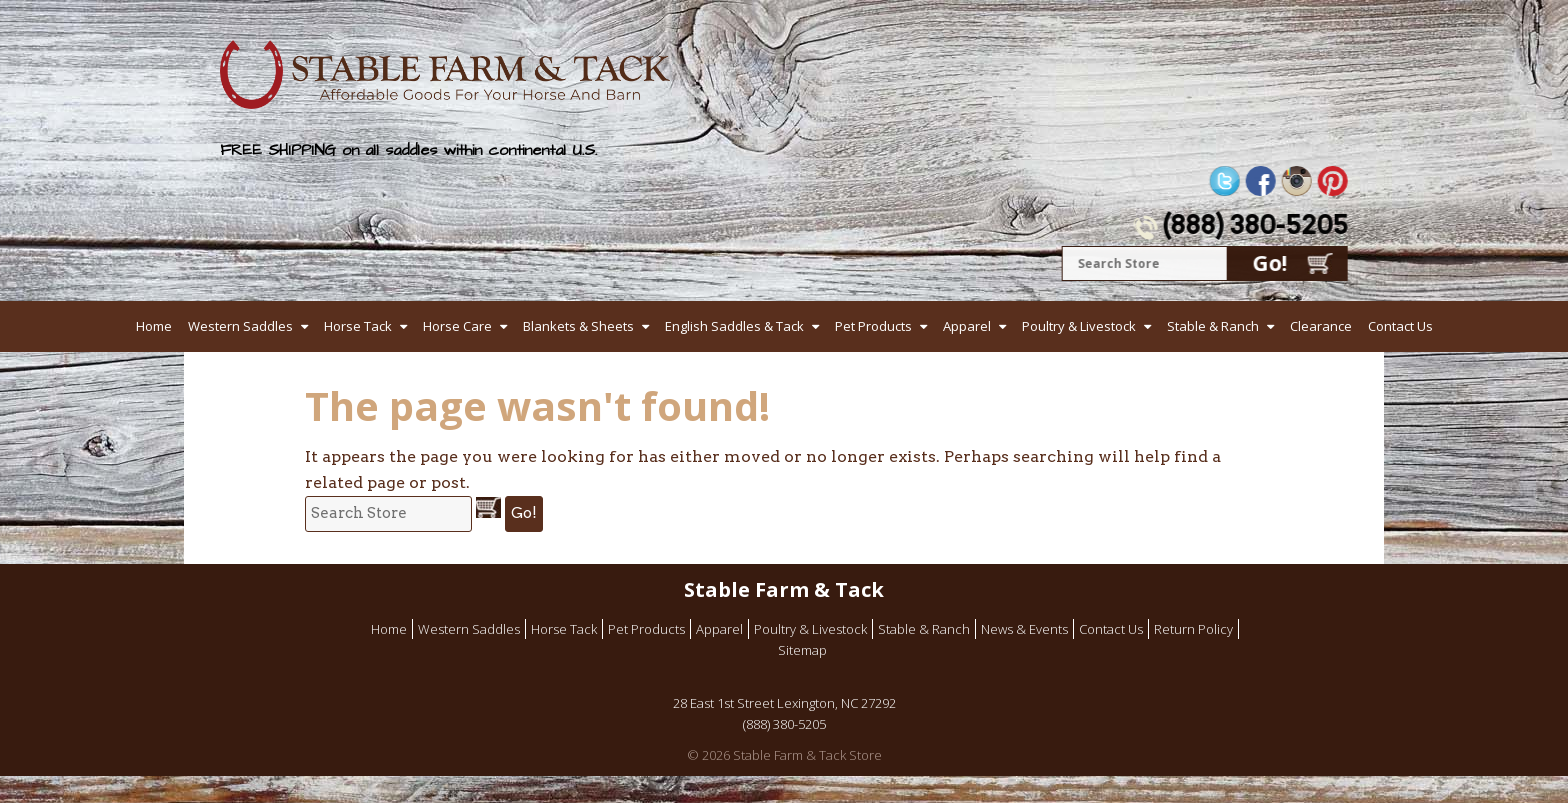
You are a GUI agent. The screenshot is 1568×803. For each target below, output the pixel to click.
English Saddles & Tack (734, 326)
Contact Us (1400, 326)
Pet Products (873, 326)
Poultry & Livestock (1079, 326)
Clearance (1321, 326)
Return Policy (1193, 629)
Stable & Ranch (1213, 326)
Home (154, 326)
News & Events (1024, 629)
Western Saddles (240, 326)
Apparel (967, 326)
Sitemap (802, 650)
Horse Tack (358, 326)
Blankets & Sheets (578, 326)
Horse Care (457, 326)
